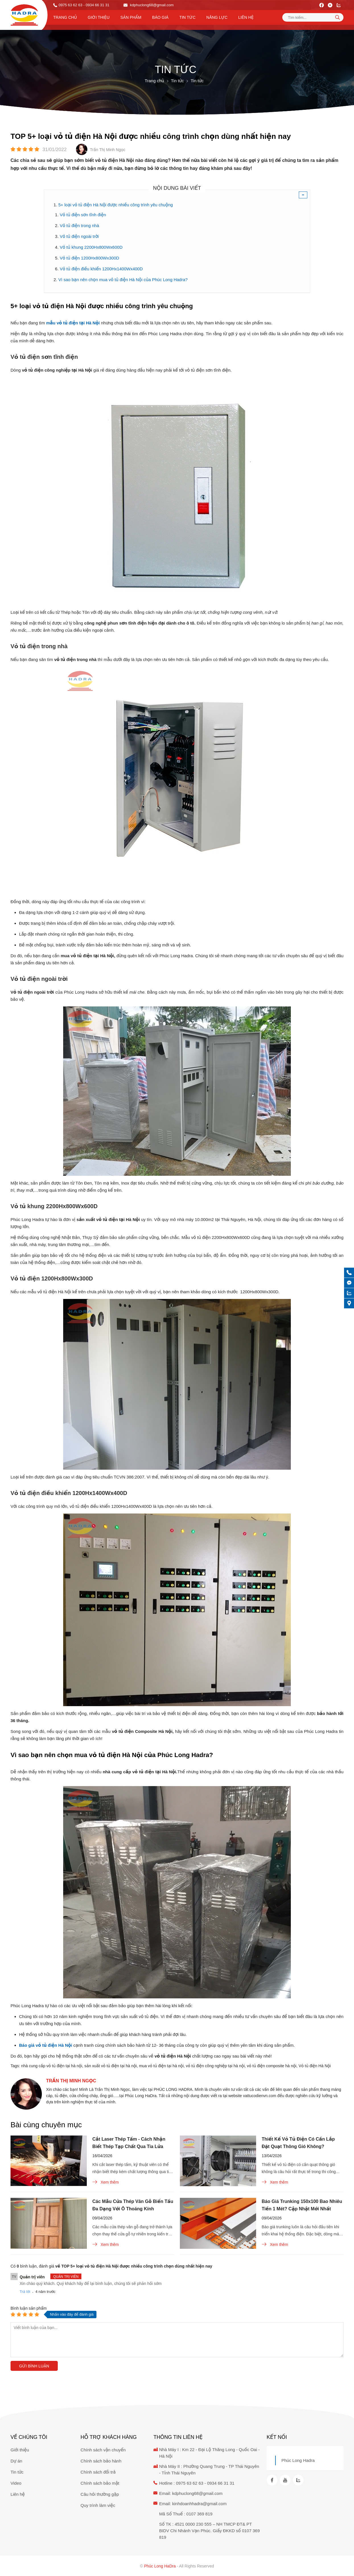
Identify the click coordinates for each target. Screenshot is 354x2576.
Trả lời (25, 2291)
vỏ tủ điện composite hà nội (272, 2066)
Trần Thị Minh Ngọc (71, 2080)
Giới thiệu (99, 17)
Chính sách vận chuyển (103, 2449)
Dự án (16, 2460)
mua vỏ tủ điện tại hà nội (161, 2066)
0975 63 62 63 (70, 5)
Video (16, 2483)
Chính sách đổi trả (98, 2472)
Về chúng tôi (29, 2437)
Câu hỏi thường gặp (100, 2494)
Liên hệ (246, 17)
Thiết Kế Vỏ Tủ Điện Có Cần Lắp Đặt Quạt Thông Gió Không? (298, 2143)
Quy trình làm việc (98, 2505)
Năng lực (216, 17)
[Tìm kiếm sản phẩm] (312, 17)
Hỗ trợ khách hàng (109, 2437)
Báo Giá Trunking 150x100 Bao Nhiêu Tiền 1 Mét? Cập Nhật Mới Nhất (302, 2205)
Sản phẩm (130, 17)
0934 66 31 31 (221, 2483)
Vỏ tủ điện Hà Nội (315, 2066)
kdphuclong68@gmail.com (149, 5)
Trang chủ (65, 17)
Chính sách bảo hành (101, 2460)
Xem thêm (105, 2182)
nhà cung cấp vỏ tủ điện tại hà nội (51, 2066)
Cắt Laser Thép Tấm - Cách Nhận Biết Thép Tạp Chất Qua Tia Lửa (128, 2143)
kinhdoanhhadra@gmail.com (199, 2503)
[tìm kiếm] (337, 17)
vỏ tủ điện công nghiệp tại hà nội (215, 2066)
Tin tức (187, 17)
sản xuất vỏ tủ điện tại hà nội (111, 2066)
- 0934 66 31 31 (96, 5)
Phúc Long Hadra (298, 2460)
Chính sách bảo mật (100, 2483)
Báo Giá (160, 17)
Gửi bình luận (34, 2366)
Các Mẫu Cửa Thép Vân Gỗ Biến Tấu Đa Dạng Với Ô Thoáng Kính (132, 2205)
